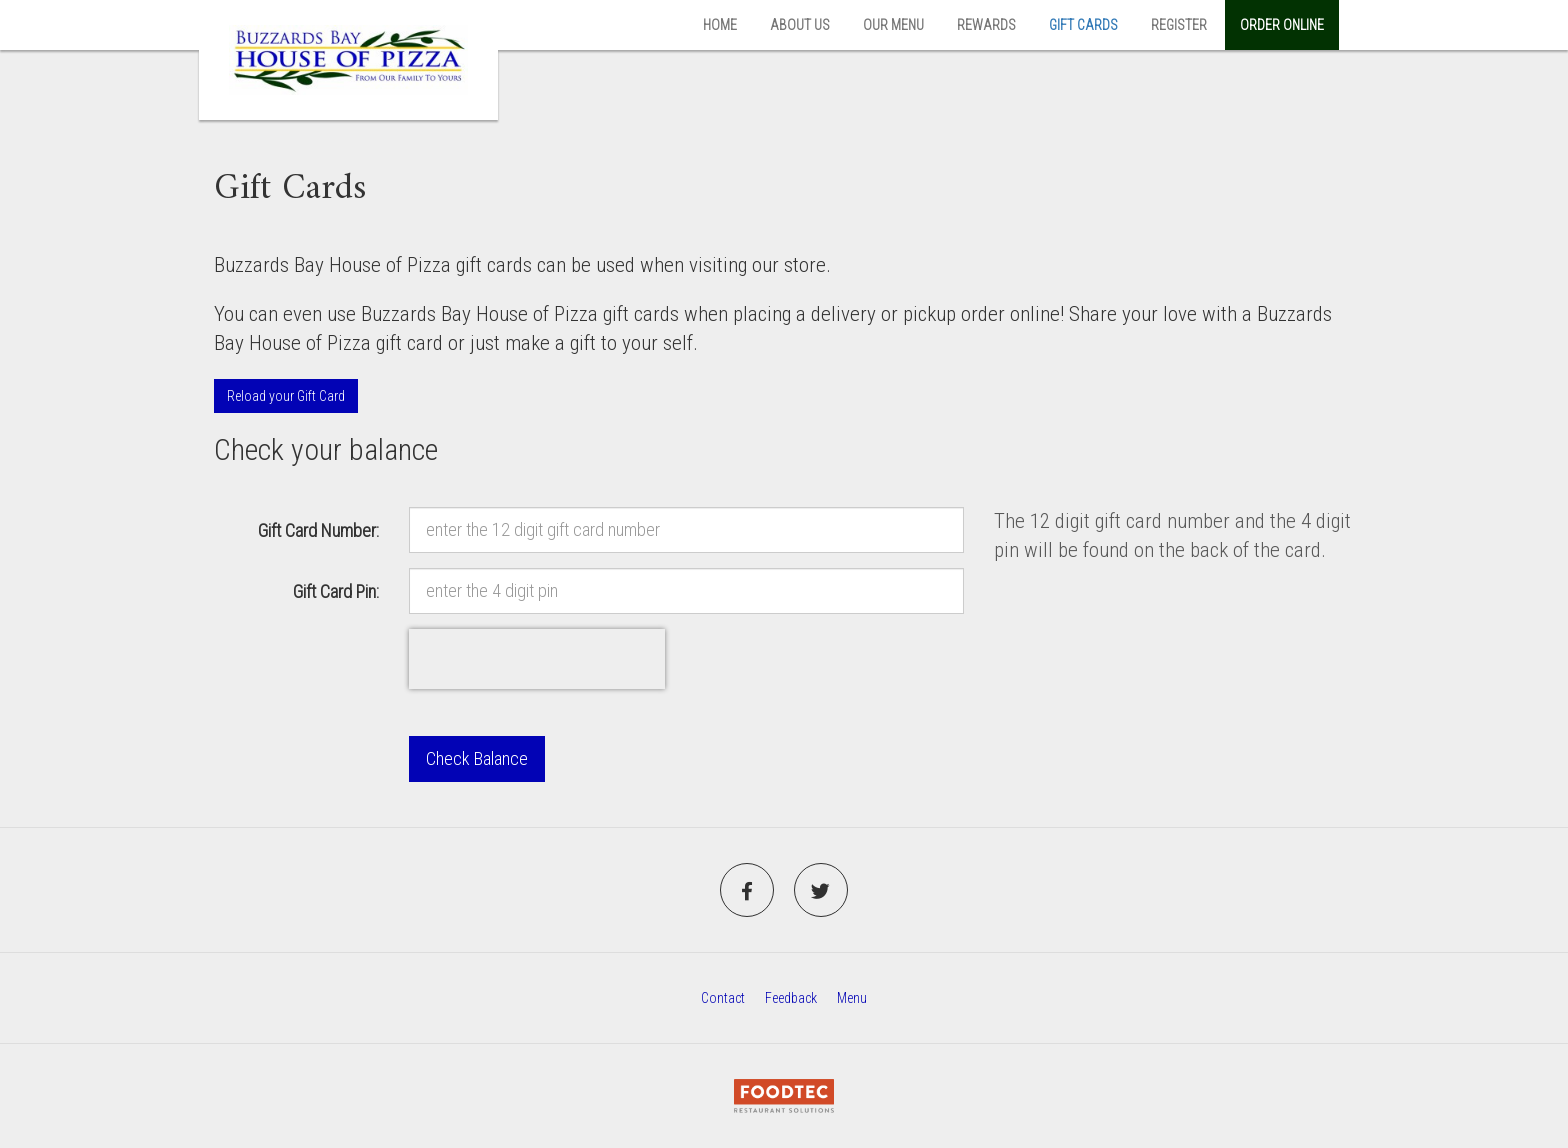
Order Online (1282, 25)
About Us (800, 25)
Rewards (986, 25)
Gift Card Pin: (336, 591)
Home (720, 25)
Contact (723, 998)
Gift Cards (1083, 25)
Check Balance (477, 758)
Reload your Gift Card (286, 396)
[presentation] (537, 659)
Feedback (791, 998)
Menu (852, 998)
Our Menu (893, 25)
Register (1179, 25)
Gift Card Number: (318, 530)
